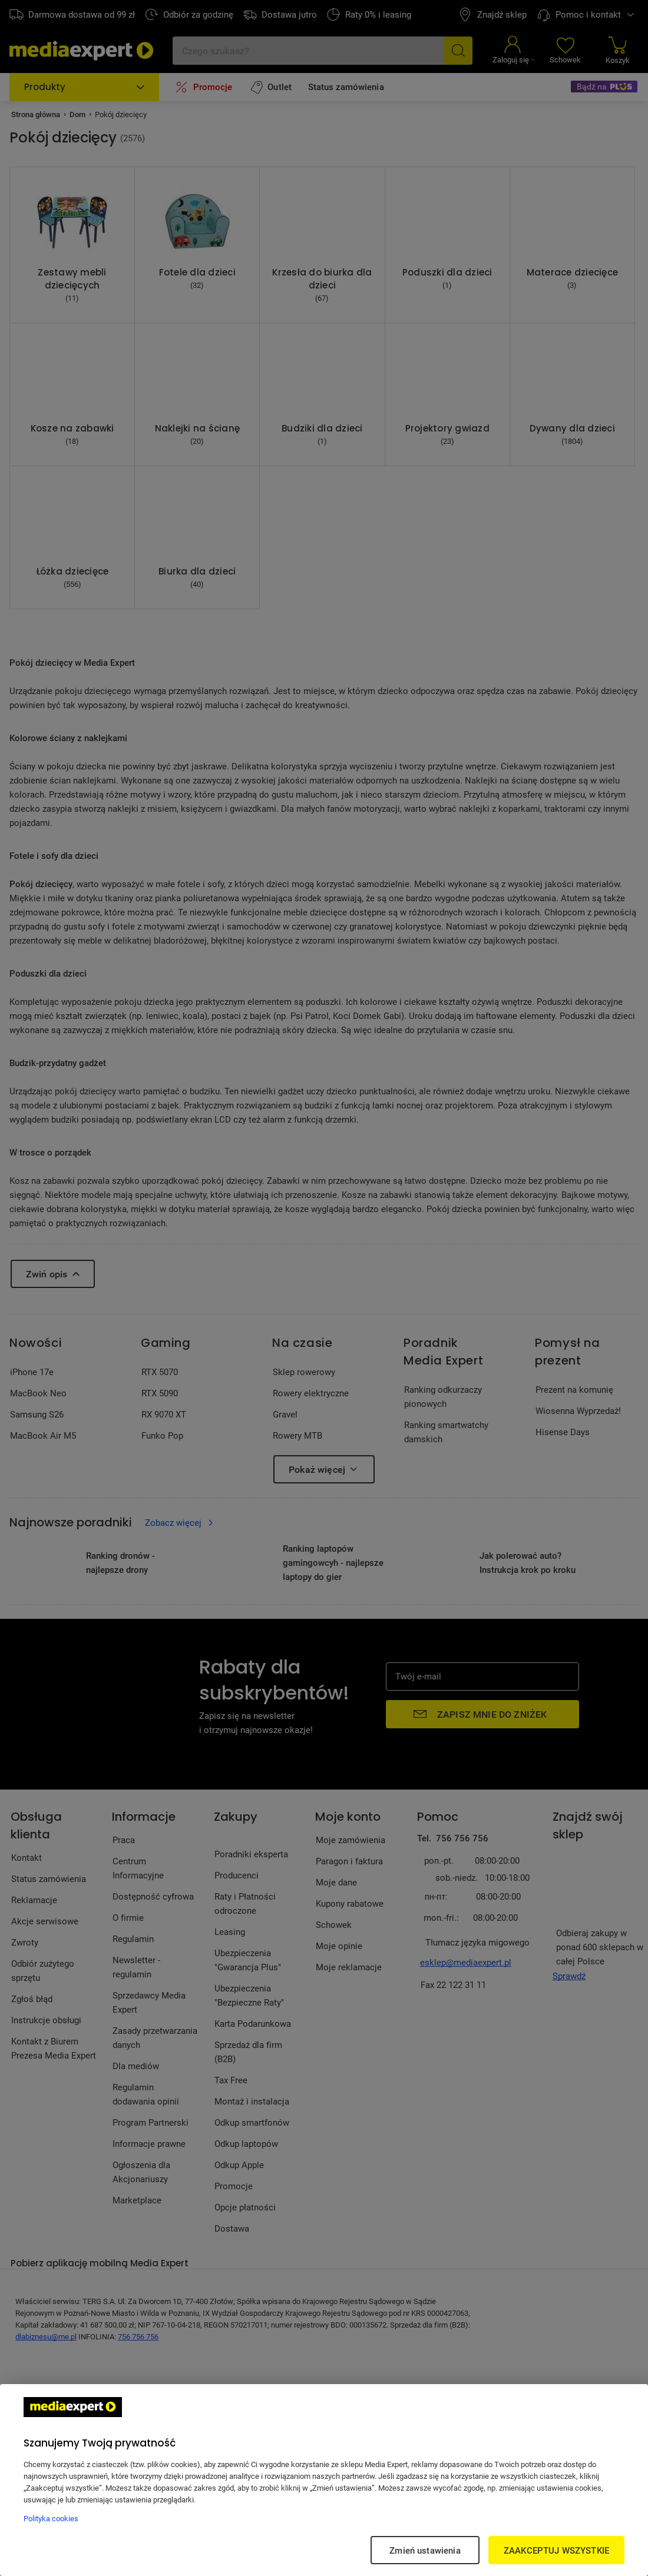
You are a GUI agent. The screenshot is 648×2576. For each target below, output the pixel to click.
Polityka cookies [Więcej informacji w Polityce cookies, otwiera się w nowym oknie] (51, 2518)
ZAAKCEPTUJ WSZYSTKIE (556, 2550)
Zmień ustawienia (424, 2550)
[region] (324, 2480)
